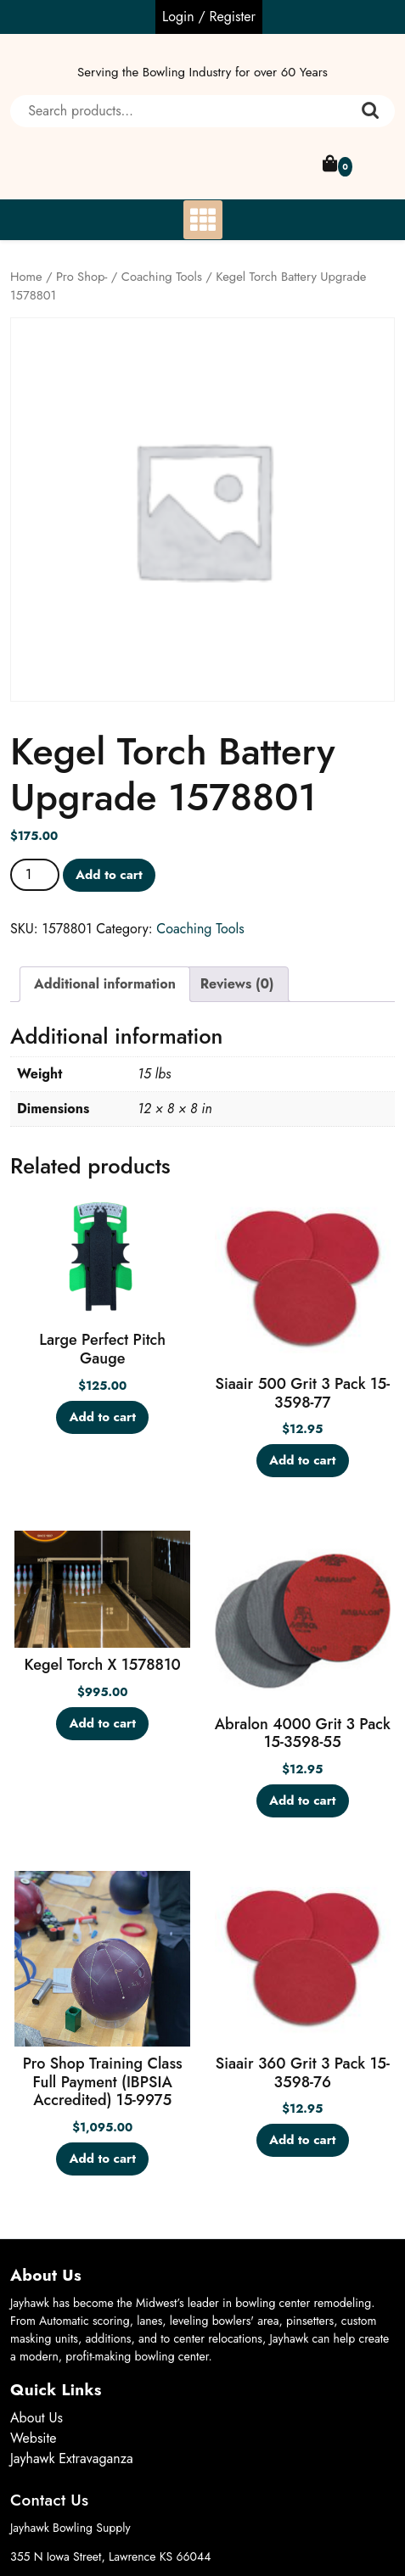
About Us (36, 2418)
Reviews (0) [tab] (237, 984)
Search (370, 111)
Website (33, 2438)
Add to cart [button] (102, 1417)
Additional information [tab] (105, 984)
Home (26, 276)
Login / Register (209, 16)
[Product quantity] (34, 875)
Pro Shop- (81, 276)
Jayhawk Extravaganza (71, 2458)
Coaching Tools (161, 276)
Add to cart (109, 874)
